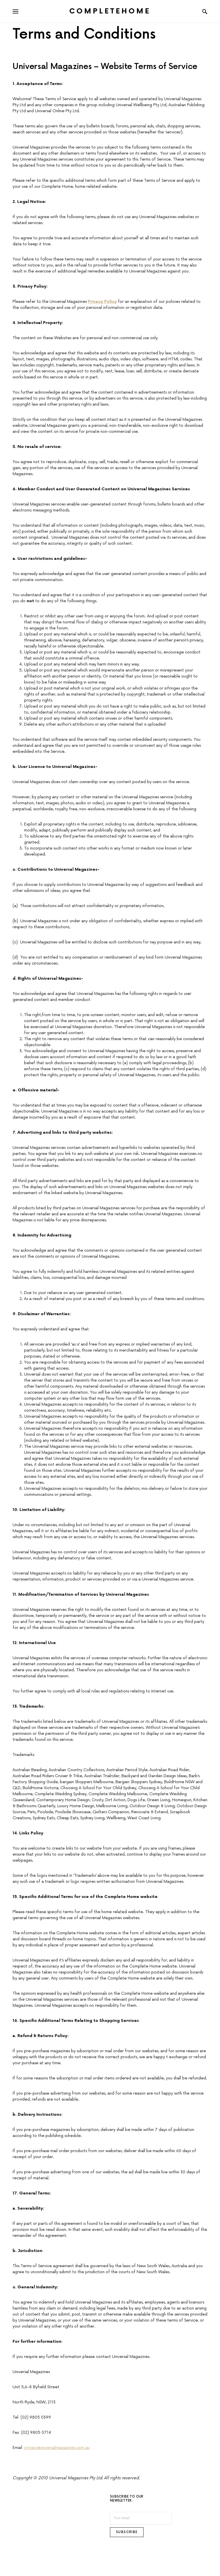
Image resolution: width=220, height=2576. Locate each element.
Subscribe (127, 2532)
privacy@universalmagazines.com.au (57, 2447)
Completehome (110, 11)
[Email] (141, 2518)
